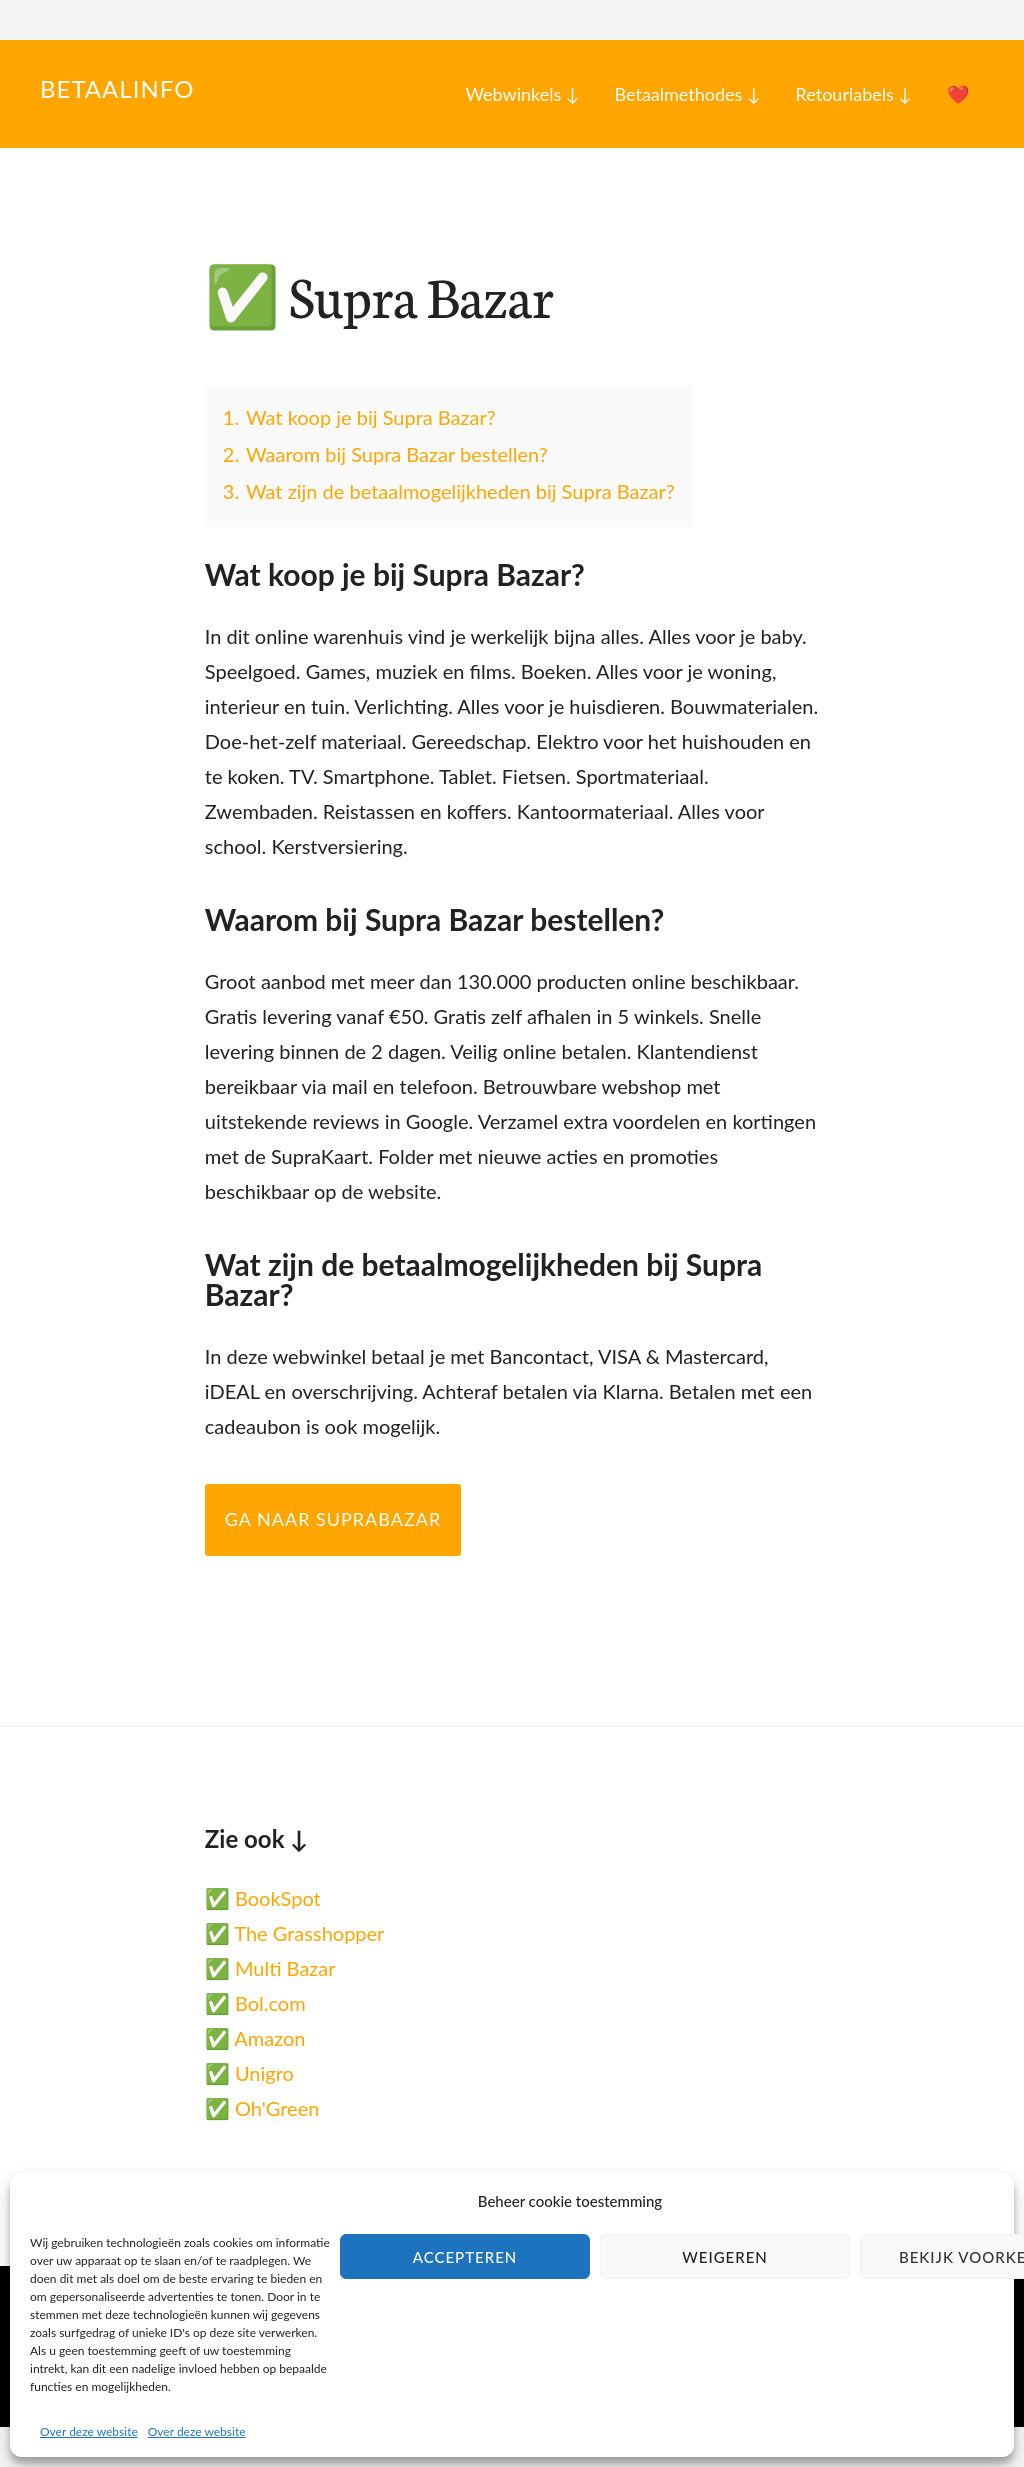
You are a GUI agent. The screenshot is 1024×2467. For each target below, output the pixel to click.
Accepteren (465, 2257)
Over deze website (89, 2431)
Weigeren (725, 2257)
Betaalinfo (117, 88)
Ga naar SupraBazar (333, 1519)
